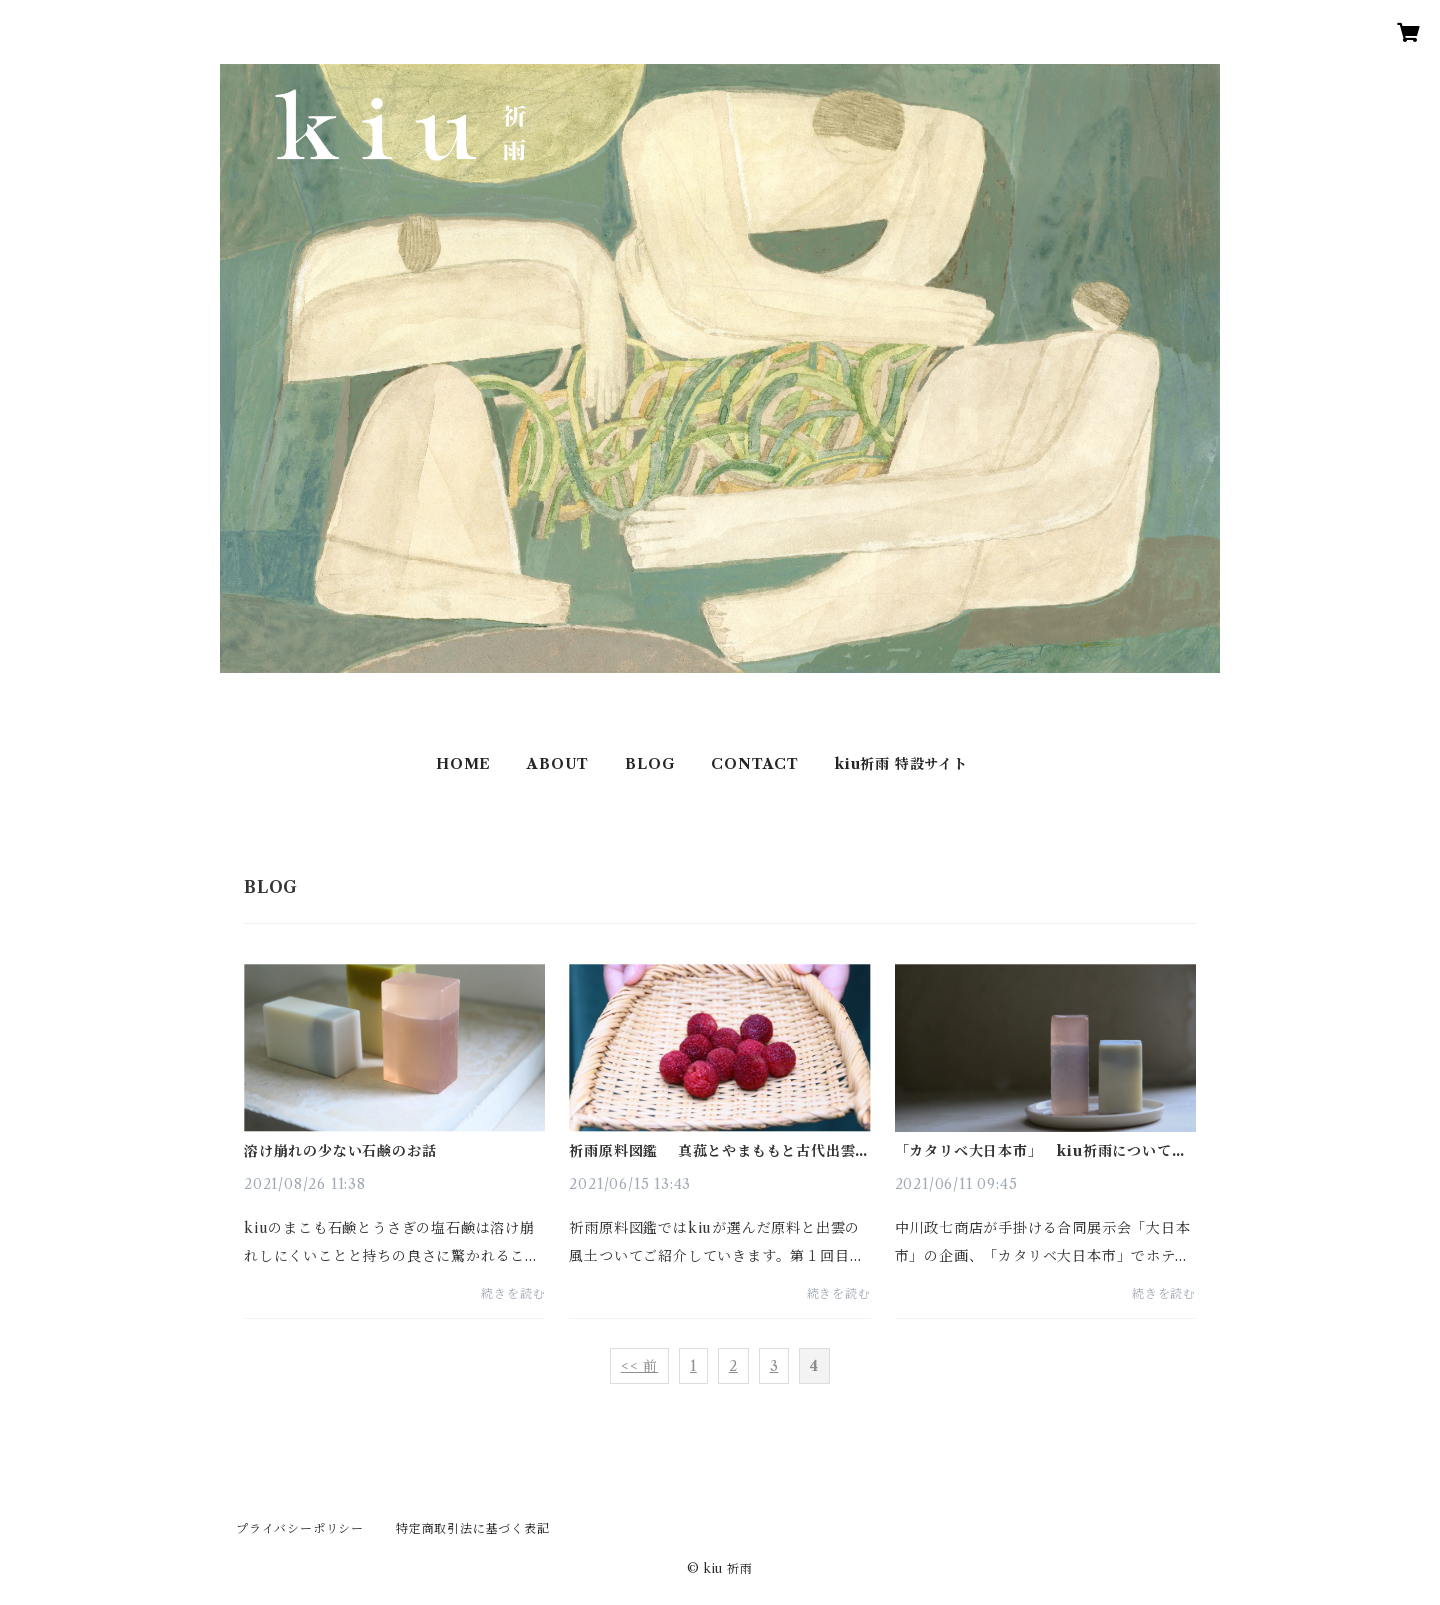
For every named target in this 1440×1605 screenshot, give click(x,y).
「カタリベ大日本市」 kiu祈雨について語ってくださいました (1041, 1151)
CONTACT (755, 764)
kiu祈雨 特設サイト (901, 764)
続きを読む (513, 1293)
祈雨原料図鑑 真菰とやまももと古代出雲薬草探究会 (719, 1151)
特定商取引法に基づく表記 (473, 1528)
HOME (463, 764)
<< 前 (639, 1366)
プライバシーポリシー (300, 1528)
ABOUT (558, 764)
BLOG (650, 764)
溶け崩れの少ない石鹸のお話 (340, 1151)
